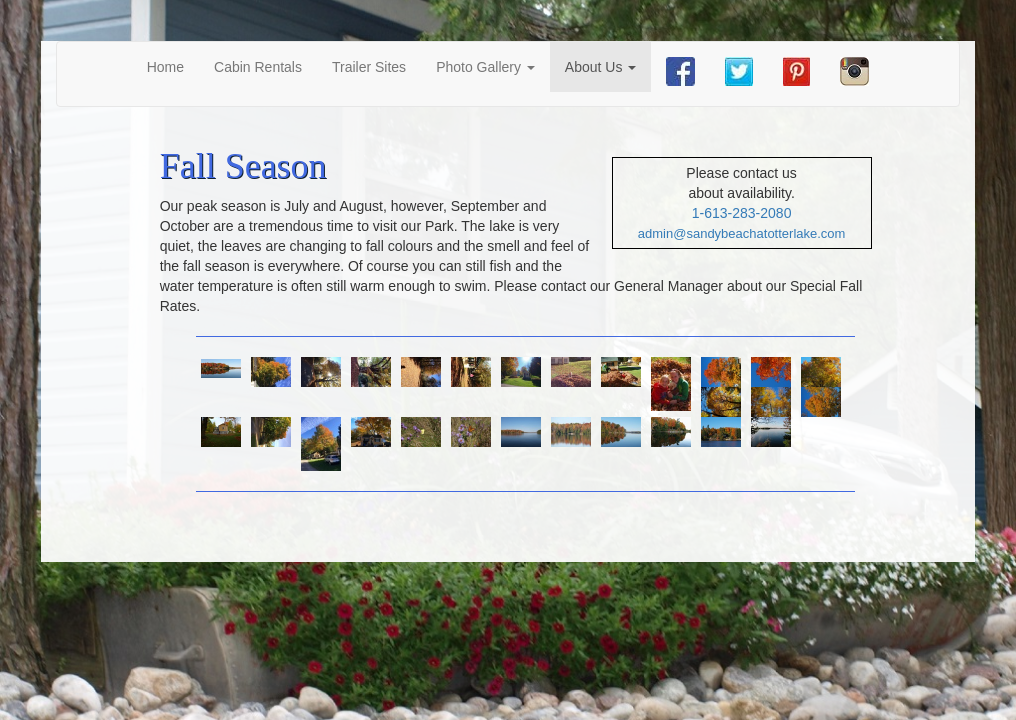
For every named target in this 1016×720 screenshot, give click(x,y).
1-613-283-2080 (742, 213)
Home (173, 65)
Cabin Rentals (258, 67)
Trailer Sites (369, 67)
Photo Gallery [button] (485, 67)
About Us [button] (600, 67)
